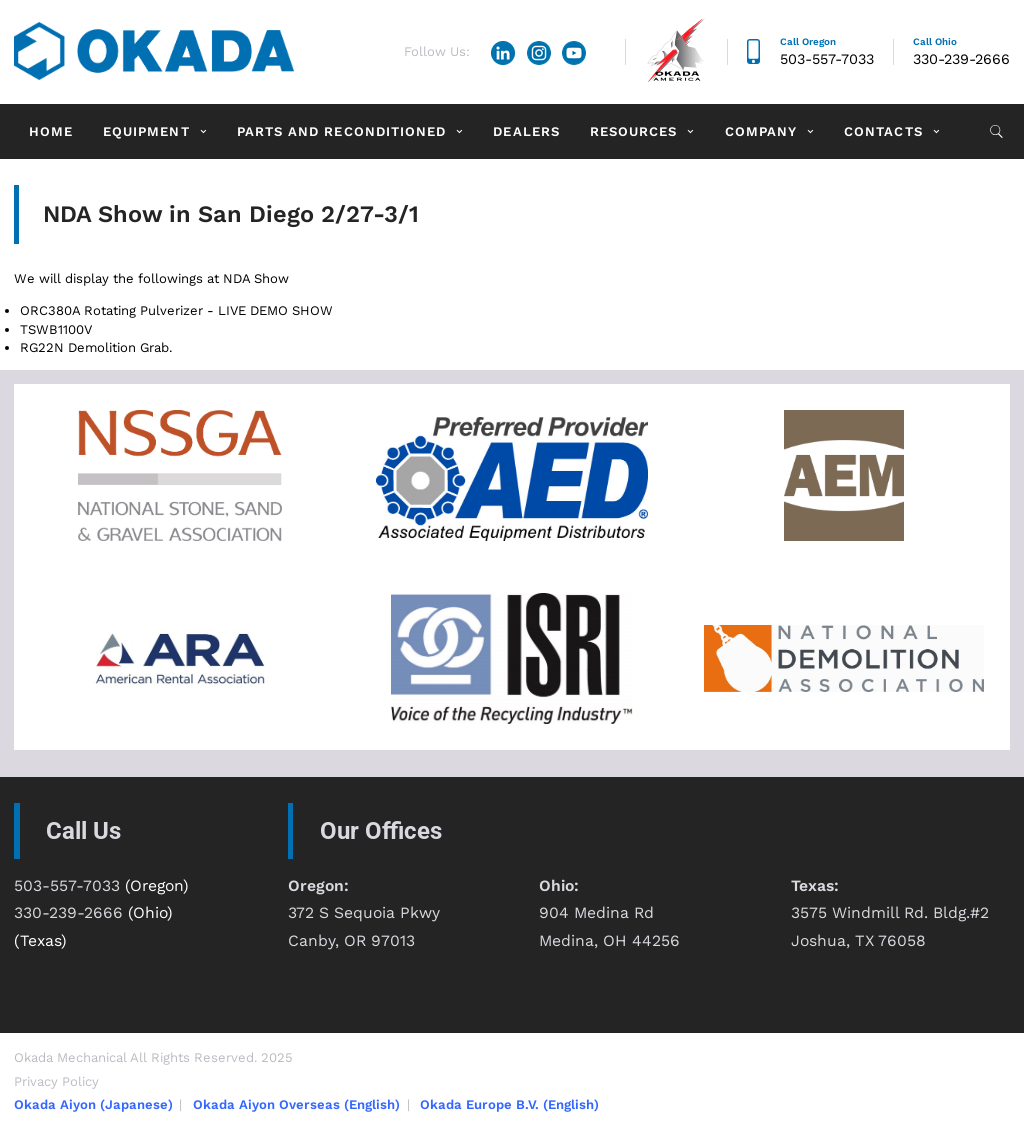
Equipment (146, 131)
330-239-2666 (961, 59)
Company (761, 131)
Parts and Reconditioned (341, 131)
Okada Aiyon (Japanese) (93, 1104)
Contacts (883, 131)
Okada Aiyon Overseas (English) (296, 1104)
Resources (633, 131)
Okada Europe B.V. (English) (509, 1104)
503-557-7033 (827, 59)
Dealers (526, 131)
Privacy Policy (56, 1081)
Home (51, 131)
